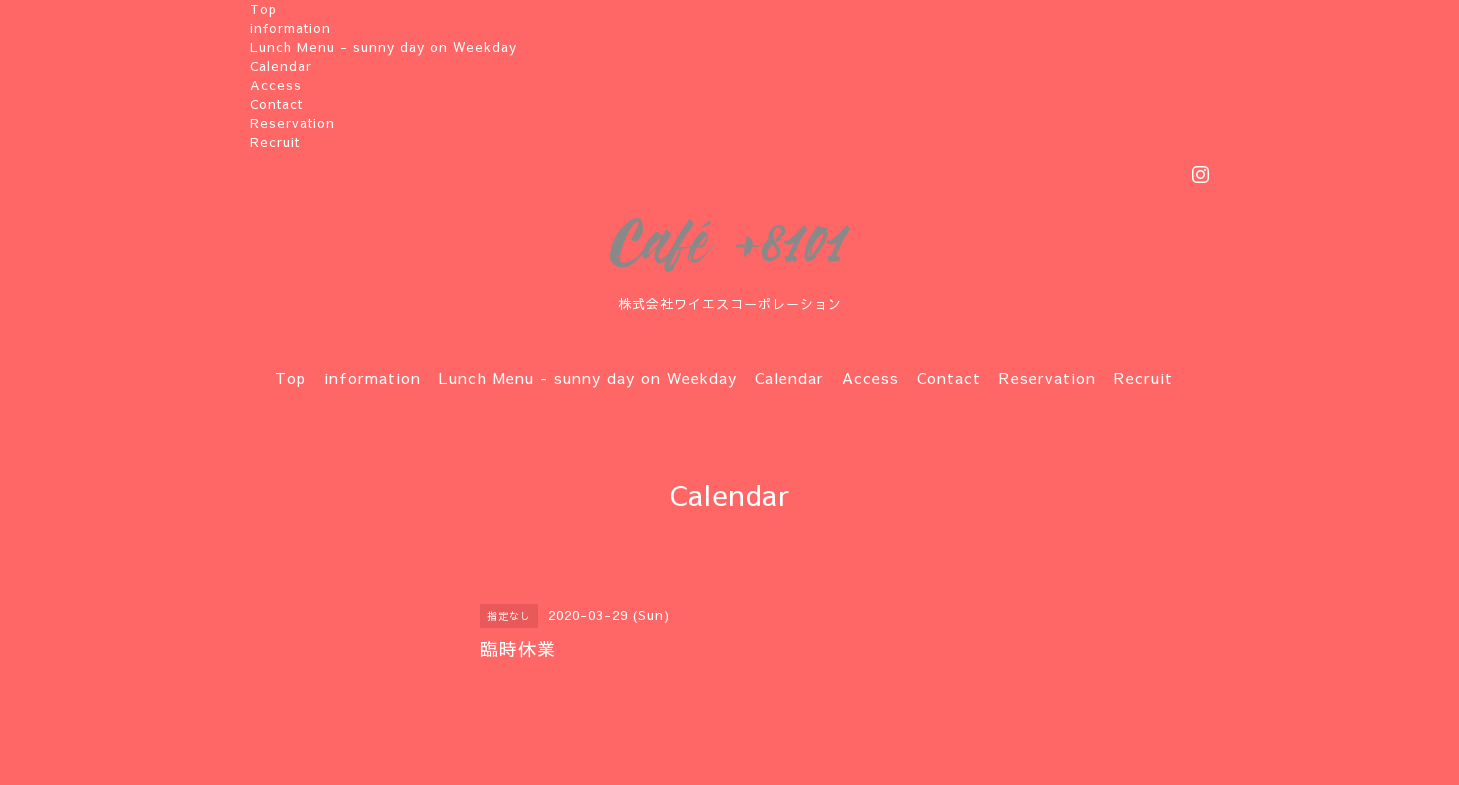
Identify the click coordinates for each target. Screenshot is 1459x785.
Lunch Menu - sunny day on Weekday (383, 47)
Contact (276, 104)
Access (276, 85)
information (290, 28)
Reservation (292, 123)
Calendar (281, 66)
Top (263, 9)
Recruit (275, 142)
